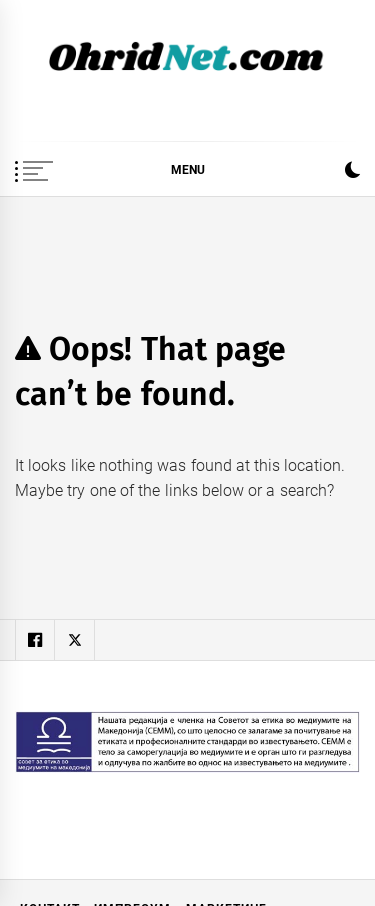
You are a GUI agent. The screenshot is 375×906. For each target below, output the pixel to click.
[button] (352, 172)
